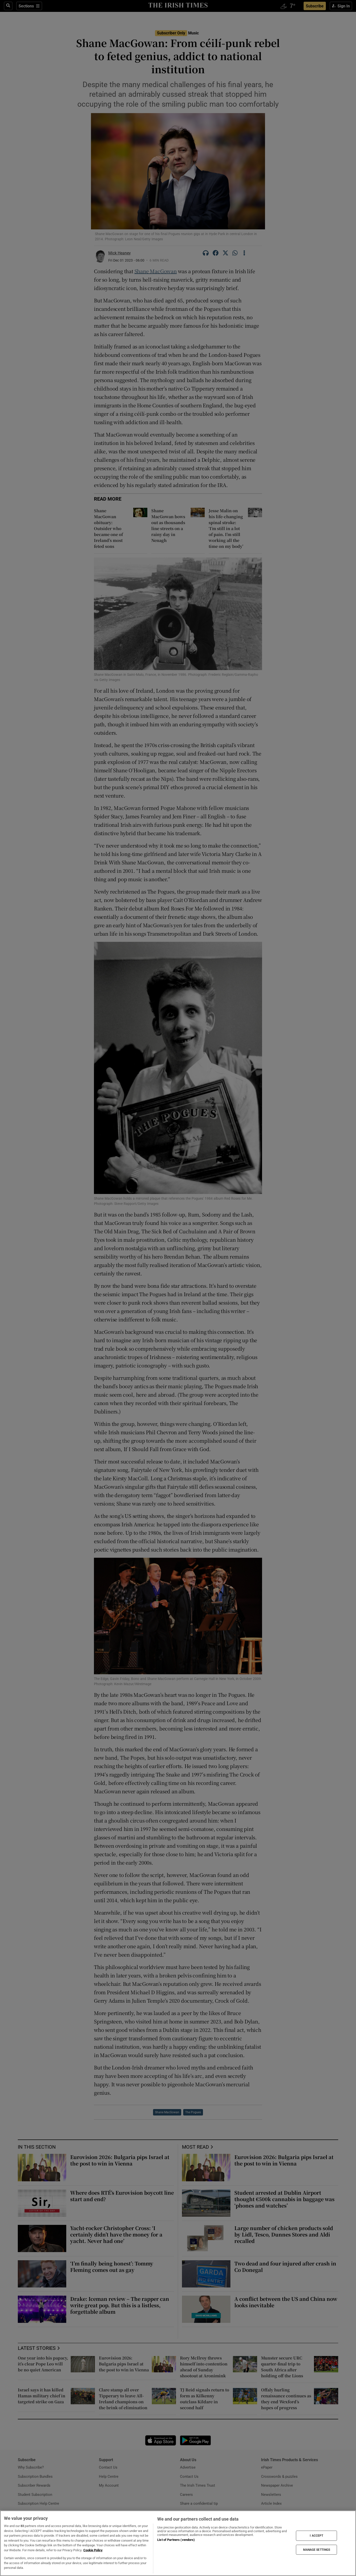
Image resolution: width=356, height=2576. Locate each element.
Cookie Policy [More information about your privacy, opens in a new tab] (93, 2550)
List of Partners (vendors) (176, 2540)
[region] (178, 2543)
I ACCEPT (316, 2535)
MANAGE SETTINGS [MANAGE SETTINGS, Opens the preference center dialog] (316, 2549)
